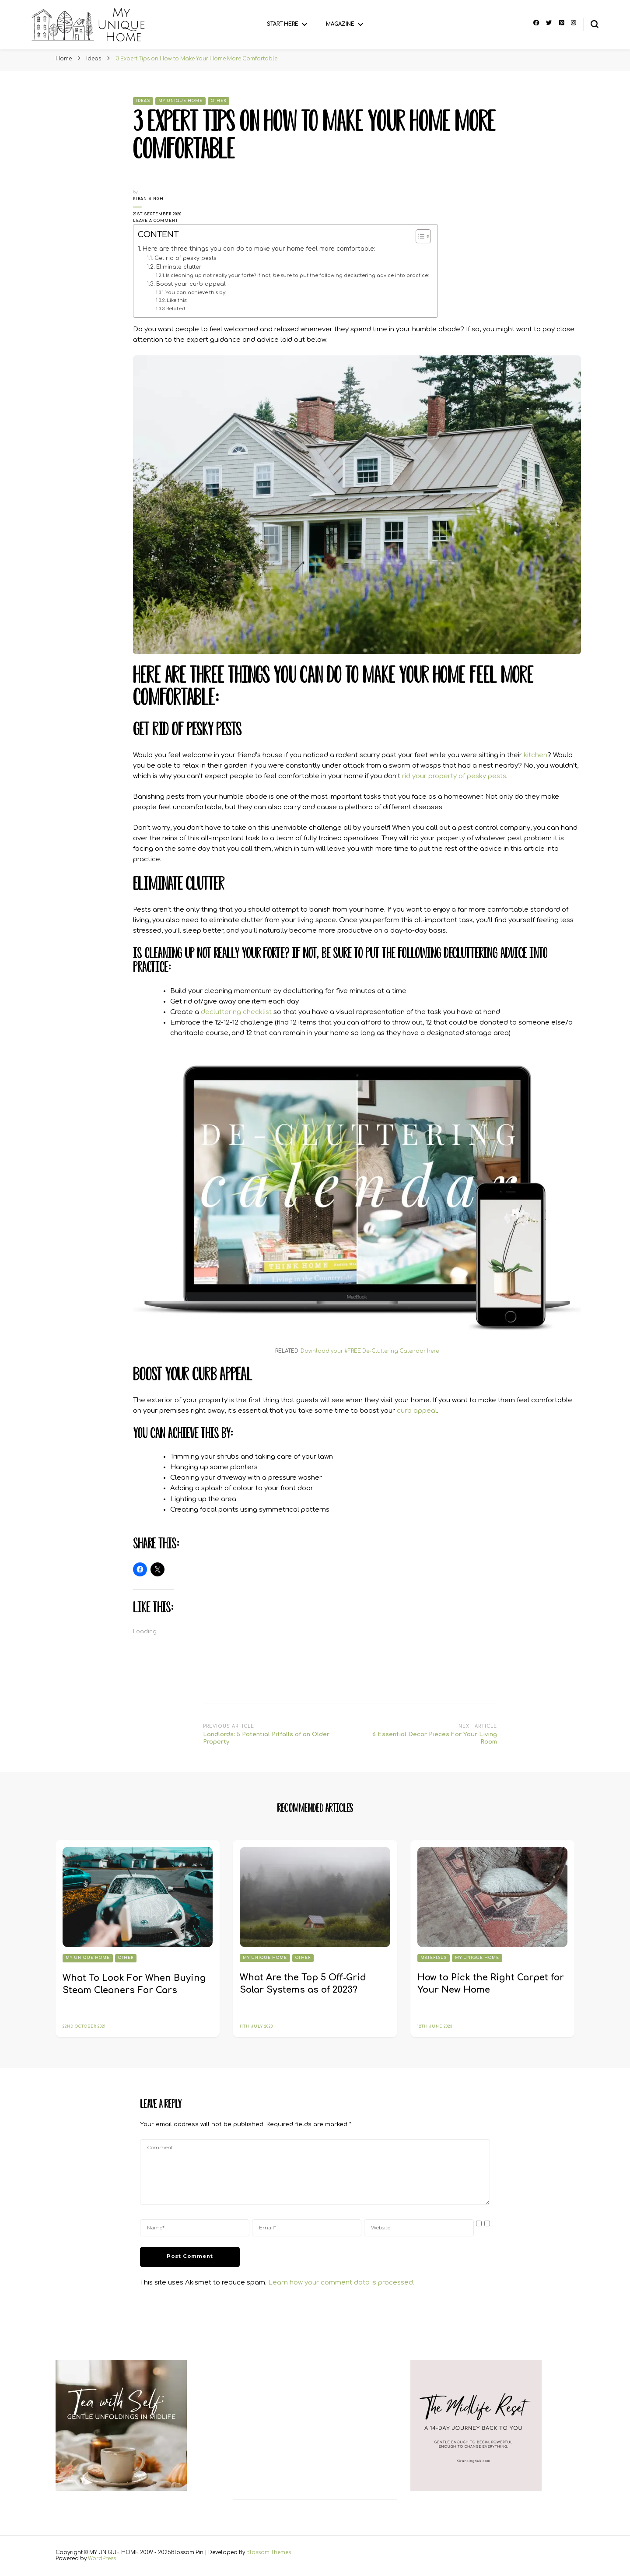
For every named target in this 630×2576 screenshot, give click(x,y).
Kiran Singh (148, 199)
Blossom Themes (268, 2552)
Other (218, 101)
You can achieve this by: (195, 292)
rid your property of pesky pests (454, 776)
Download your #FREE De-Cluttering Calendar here (370, 1351)
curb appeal (417, 1410)
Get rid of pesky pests (185, 258)
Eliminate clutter (179, 267)
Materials (433, 1958)
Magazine (340, 24)
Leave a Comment (161, 221)
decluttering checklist (236, 1012)
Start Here (282, 24)
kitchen (535, 755)
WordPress (102, 2559)
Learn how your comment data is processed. (341, 2282)
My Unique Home (180, 101)
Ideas (143, 101)
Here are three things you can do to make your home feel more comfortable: (259, 249)
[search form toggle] (594, 24)
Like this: (177, 300)
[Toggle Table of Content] (419, 236)
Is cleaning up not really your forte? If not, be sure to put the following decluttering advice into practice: (297, 275)
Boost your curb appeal (191, 284)
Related (175, 309)
